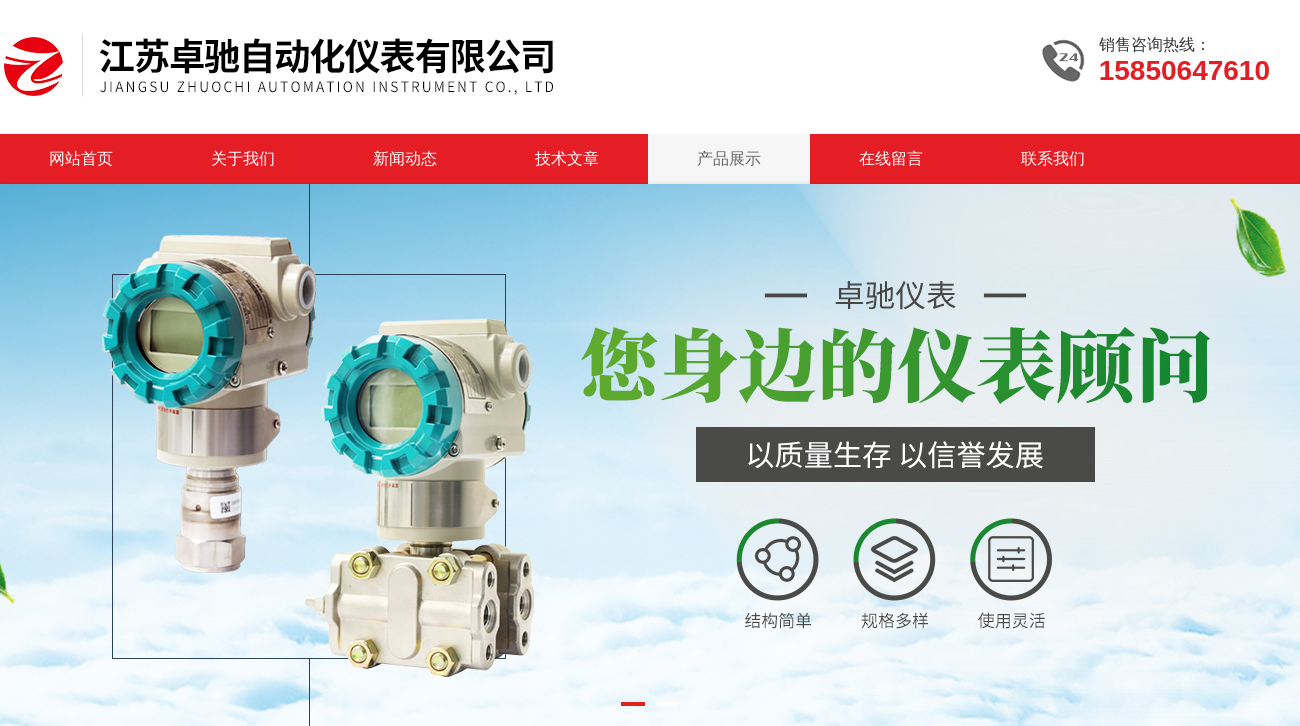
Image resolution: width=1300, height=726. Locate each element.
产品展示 (729, 158)
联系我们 (1053, 158)
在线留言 (891, 158)
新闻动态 (405, 158)
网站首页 (81, 158)
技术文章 (567, 158)
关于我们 (243, 158)
